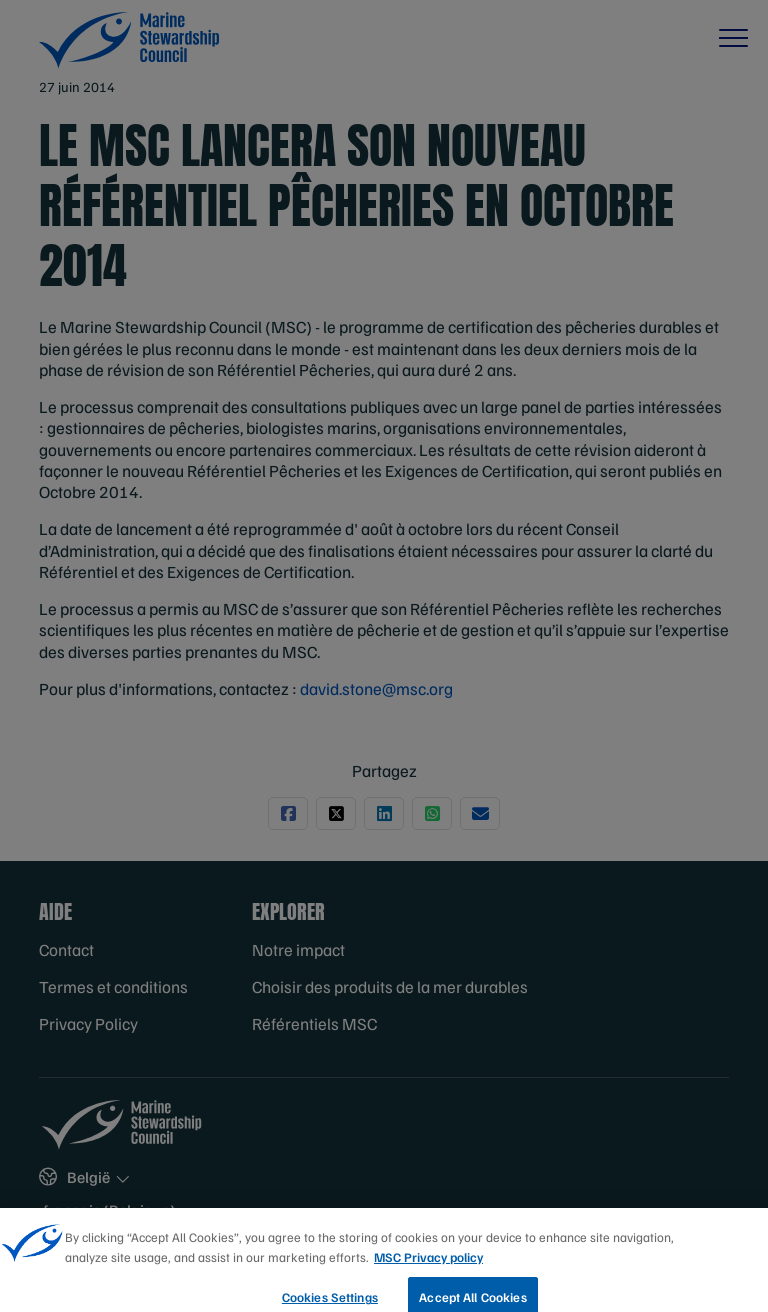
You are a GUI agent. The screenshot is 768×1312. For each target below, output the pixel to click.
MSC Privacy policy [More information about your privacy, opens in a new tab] (428, 1271)
